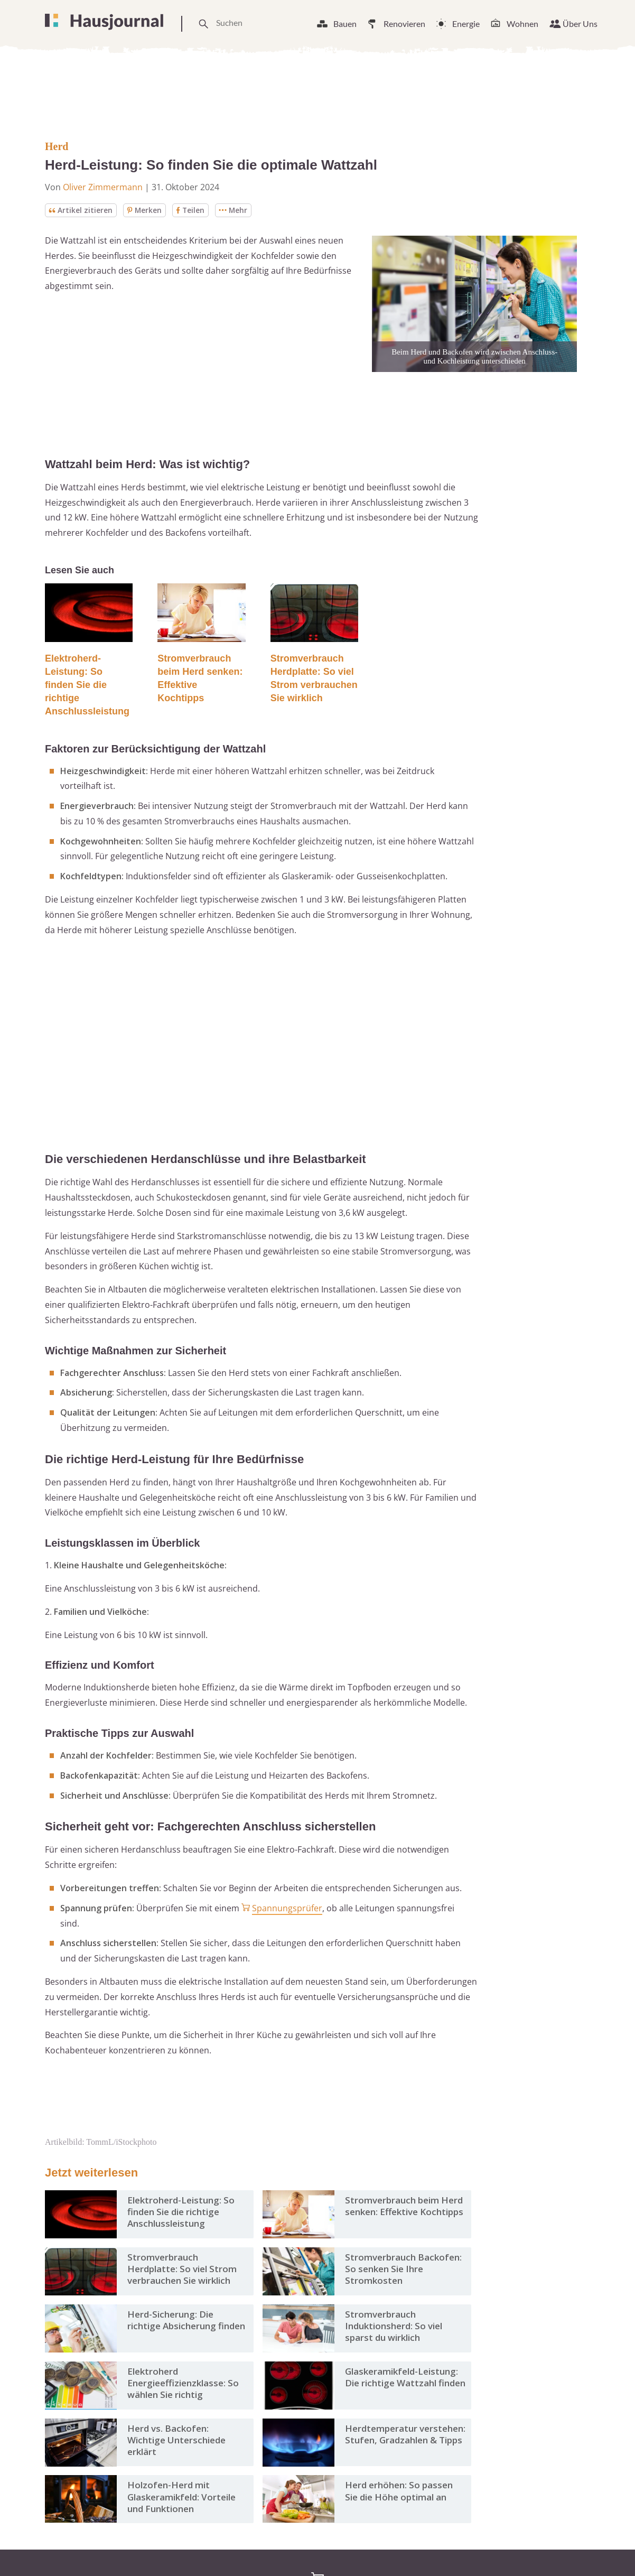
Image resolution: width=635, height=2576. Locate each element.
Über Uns (580, 23)
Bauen (345, 23)
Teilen (191, 210)
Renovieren (404, 23)
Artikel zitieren (81, 210)
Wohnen (522, 23)
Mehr (234, 210)
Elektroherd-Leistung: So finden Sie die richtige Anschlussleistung (87, 685)
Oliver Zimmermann (103, 187)
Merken (144, 210)
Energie (466, 23)
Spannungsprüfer (287, 1908)
